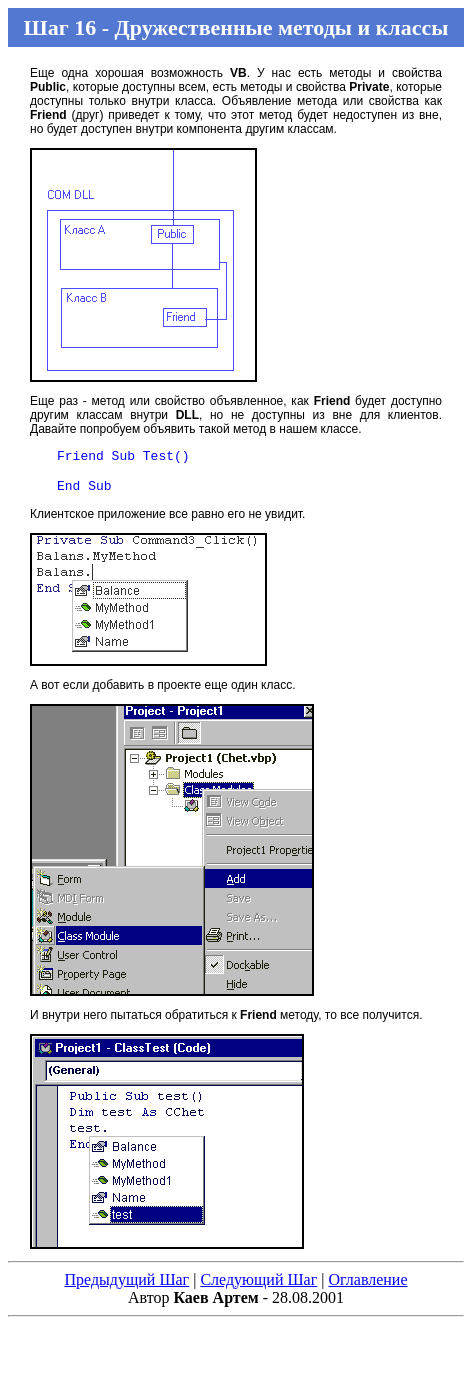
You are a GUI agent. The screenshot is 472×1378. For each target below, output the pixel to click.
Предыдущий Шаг (126, 1288)
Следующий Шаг (258, 1288)
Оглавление (367, 1288)
